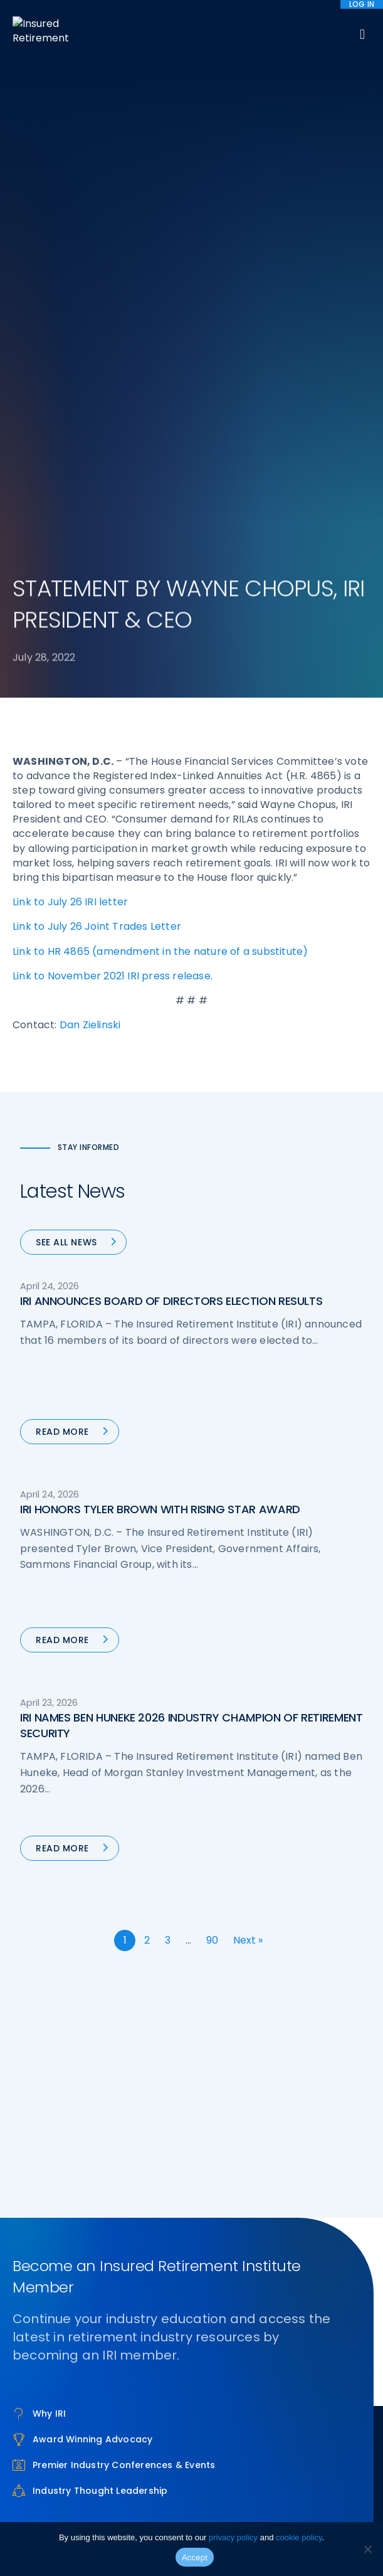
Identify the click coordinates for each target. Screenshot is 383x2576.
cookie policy (299, 2537)
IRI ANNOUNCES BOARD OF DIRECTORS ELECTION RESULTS (171, 1301)
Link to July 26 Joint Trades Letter (97, 926)
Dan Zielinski (90, 1025)
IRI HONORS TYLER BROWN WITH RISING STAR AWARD (160, 1509)
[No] (367, 2549)
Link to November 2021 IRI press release (112, 976)
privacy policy (233, 2537)
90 (212, 1940)
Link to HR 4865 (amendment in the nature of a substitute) (160, 951)
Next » (248, 1940)
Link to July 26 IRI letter (70, 902)
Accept (194, 2557)
